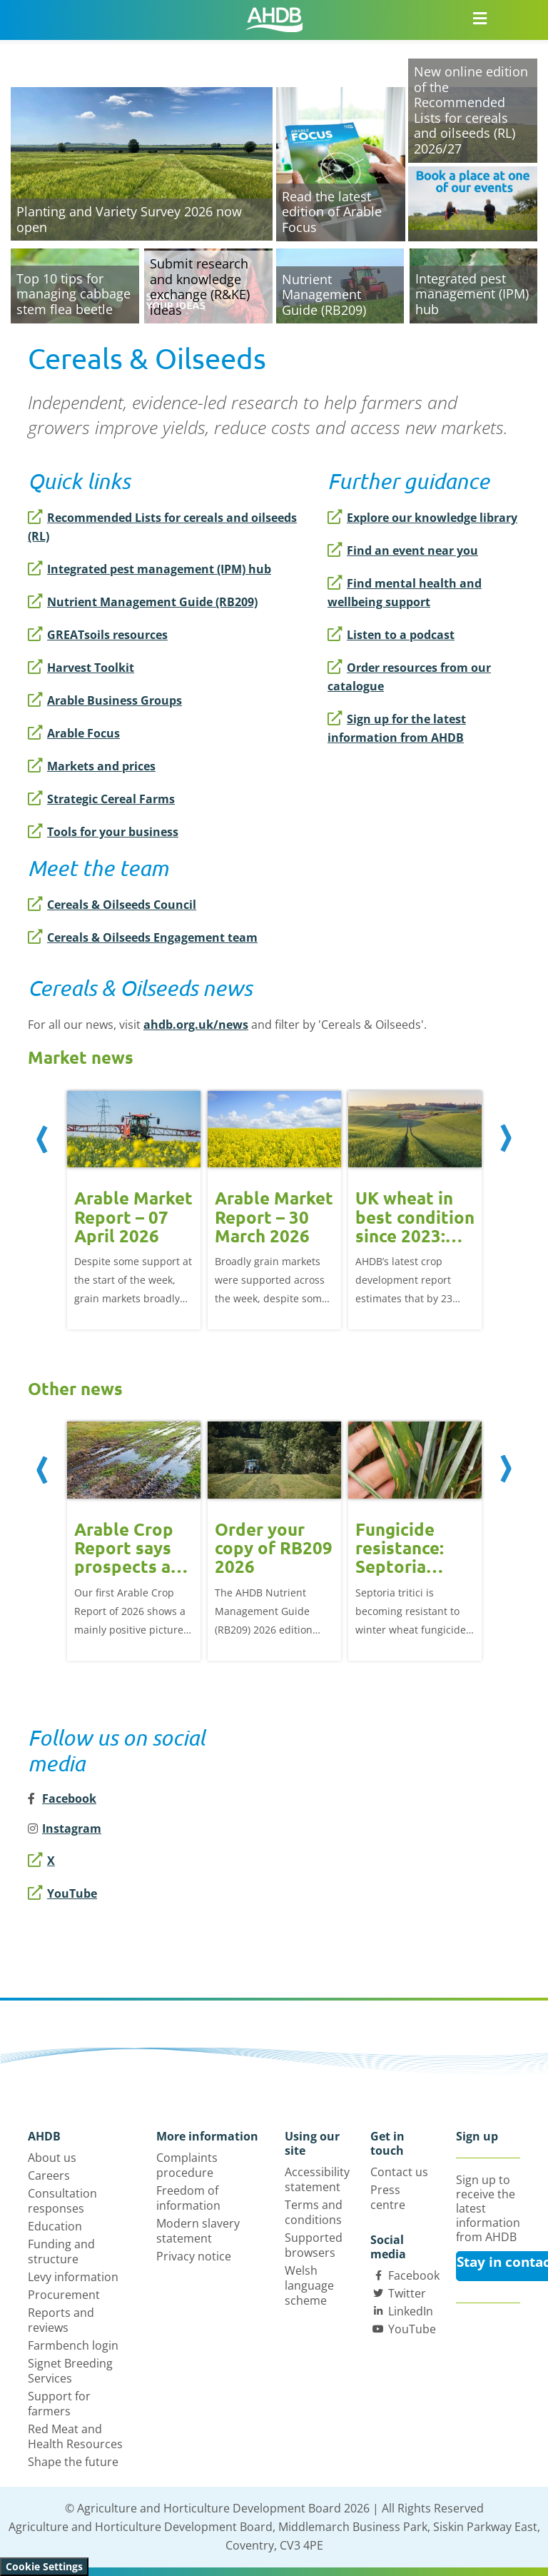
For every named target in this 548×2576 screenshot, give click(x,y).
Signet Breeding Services (70, 2370)
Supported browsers (313, 2245)
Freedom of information (188, 2198)
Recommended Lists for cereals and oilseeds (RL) (162, 527)
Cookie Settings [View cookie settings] (44, 2566)
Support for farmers (59, 2403)
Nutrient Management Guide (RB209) (143, 602)
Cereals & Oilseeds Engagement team (143, 937)
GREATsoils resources (98, 635)
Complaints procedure (187, 2165)
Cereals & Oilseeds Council (112, 904)
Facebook (414, 2275)
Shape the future (73, 2462)
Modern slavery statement (198, 2230)
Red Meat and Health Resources (75, 2436)
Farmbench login (73, 2345)
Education (55, 2226)
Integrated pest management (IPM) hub (149, 569)
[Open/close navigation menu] (479, 18)
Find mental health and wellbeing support (405, 592)
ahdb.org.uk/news (195, 1024)
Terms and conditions (313, 2212)
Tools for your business (103, 832)
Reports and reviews (61, 2320)
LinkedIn (410, 2311)
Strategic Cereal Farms (101, 799)
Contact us (399, 2172)
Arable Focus (74, 733)
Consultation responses (62, 2200)
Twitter (407, 2293)
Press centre (387, 2197)
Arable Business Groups (105, 700)
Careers (49, 2175)
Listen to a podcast (391, 635)
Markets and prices (92, 766)
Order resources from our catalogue (409, 677)
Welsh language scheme (309, 2285)
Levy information (73, 2277)
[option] (134, 1209)
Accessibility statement (317, 2179)
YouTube (62, 1893)
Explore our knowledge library (422, 517)
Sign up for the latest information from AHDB (397, 728)
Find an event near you (403, 550)
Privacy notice (193, 2256)
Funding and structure (61, 2251)
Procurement (64, 2295)
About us (52, 2157)
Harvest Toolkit (81, 667)
